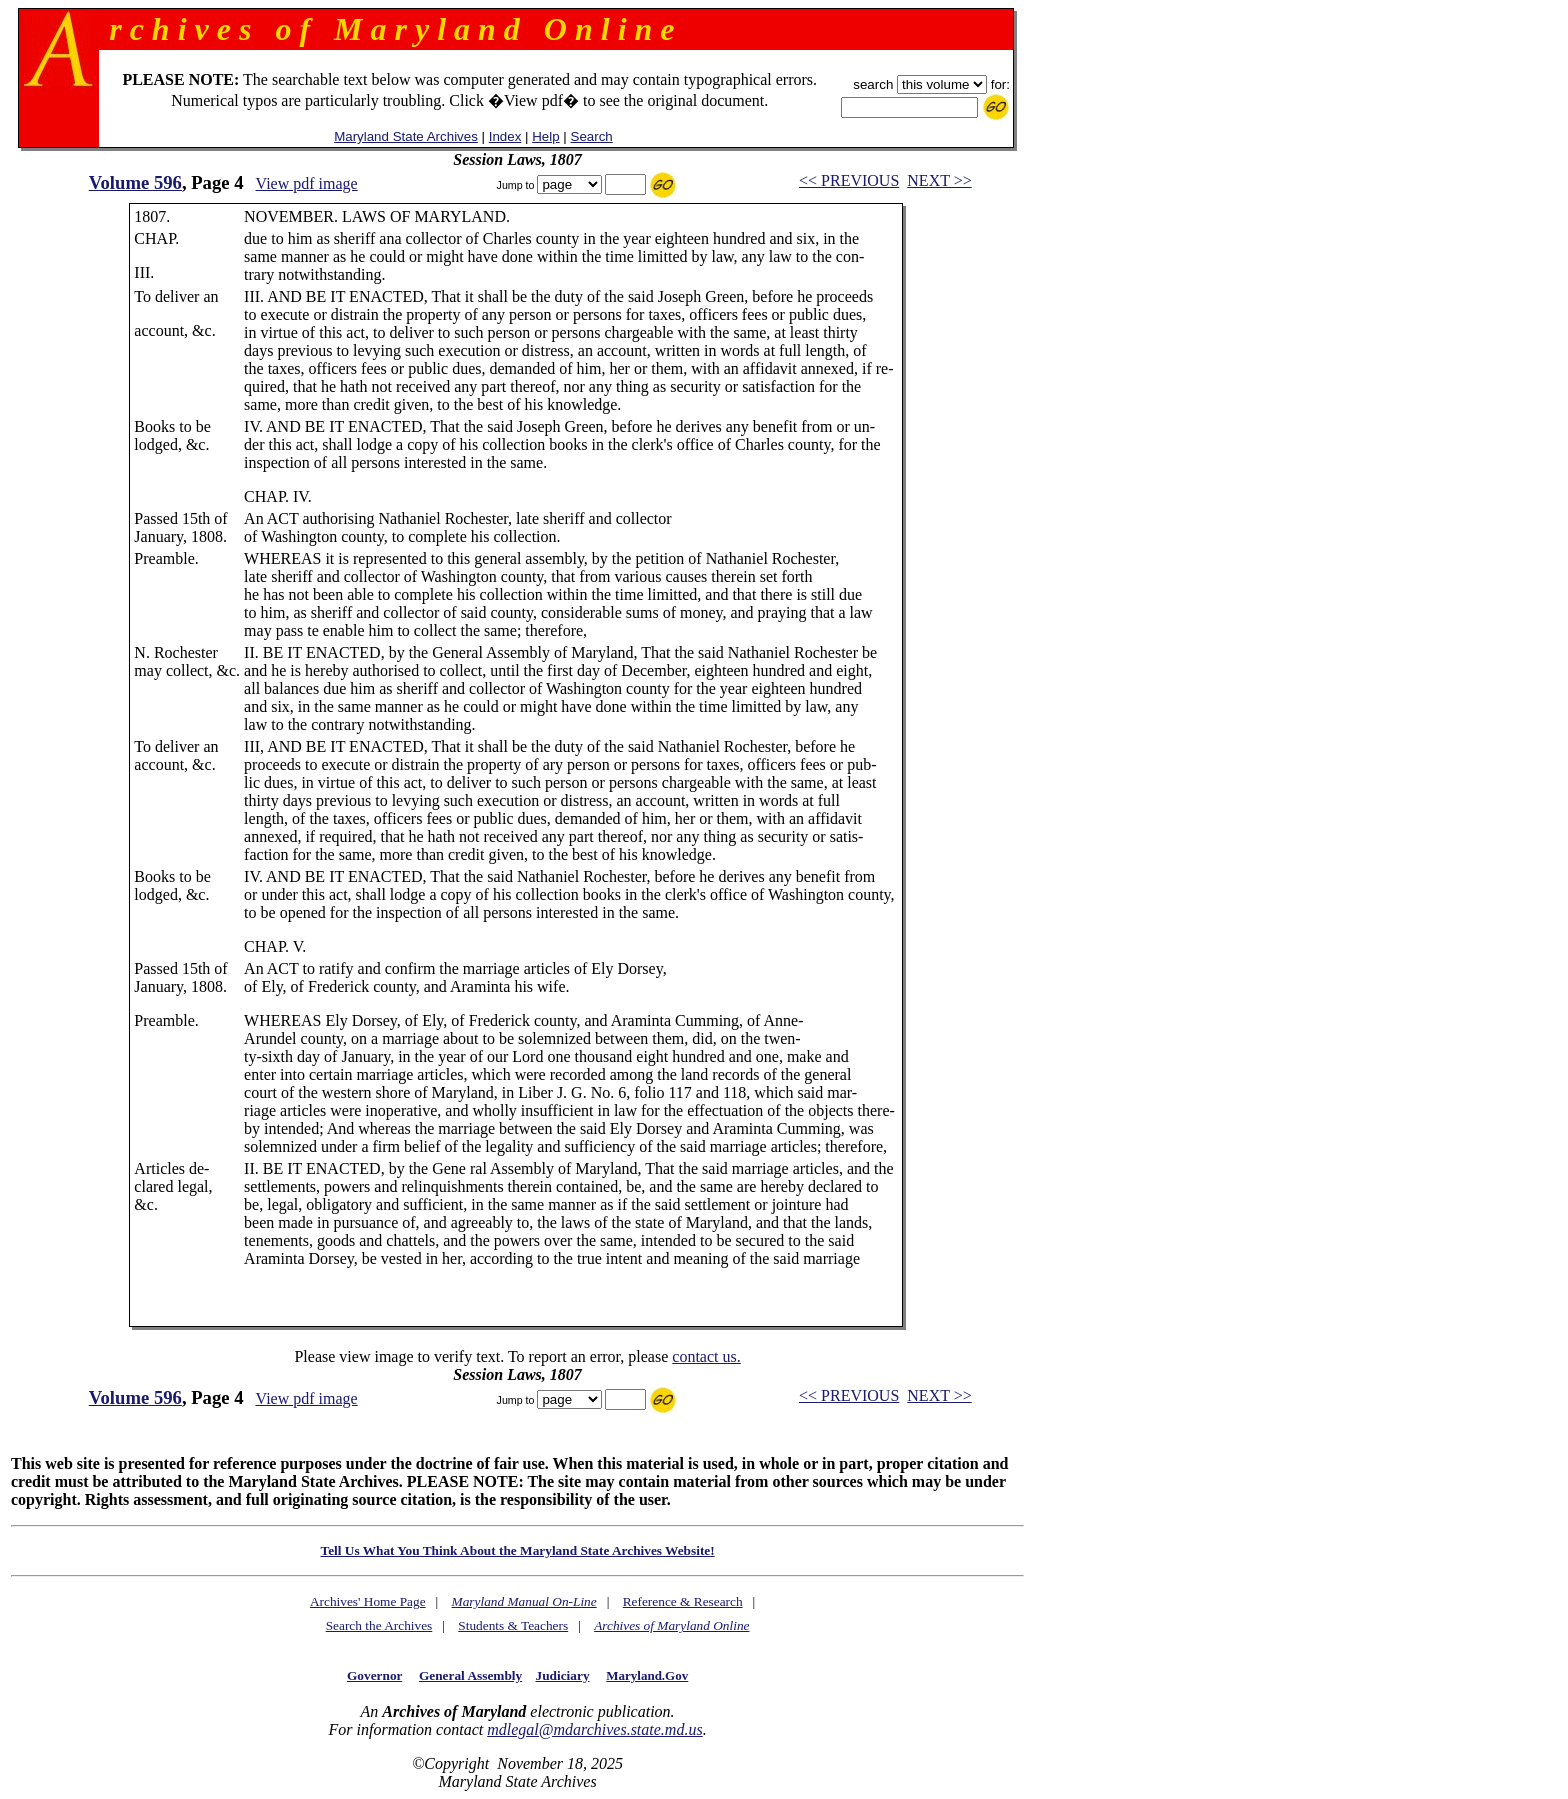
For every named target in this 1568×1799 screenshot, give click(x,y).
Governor (374, 1675)
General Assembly (470, 1675)
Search (592, 136)
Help (545, 136)
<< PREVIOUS (849, 180)
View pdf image (307, 183)
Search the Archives (379, 1625)
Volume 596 (135, 182)
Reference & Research (683, 1601)
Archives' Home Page (368, 1601)
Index (505, 136)
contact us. (706, 1356)
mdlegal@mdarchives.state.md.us (594, 1729)
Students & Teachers (513, 1625)
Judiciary (563, 1675)
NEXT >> (939, 180)
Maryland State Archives (406, 136)
